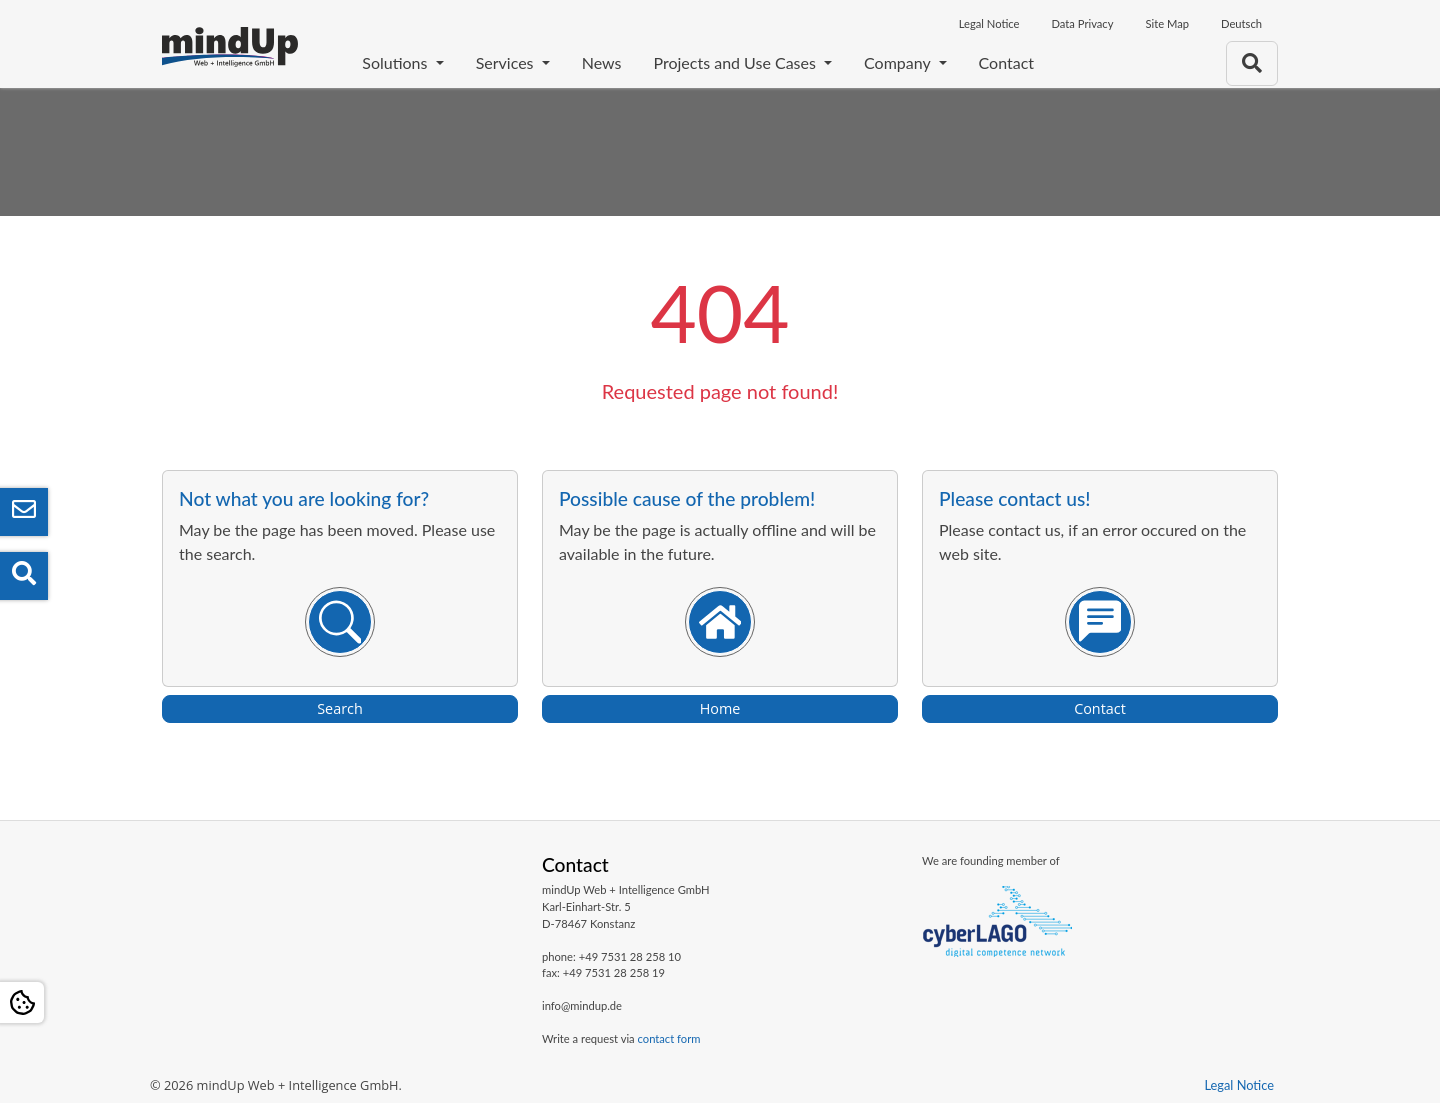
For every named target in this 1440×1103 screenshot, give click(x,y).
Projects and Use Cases (736, 62)
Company (899, 62)
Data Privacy (1082, 23)
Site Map (1167, 23)
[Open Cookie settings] (22, 1002)
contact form (669, 1038)
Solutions (396, 62)
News (602, 62)
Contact (1006, 62)
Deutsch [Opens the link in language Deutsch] (1241, 23)
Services (507, 62)
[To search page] (1252, 63)
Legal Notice (989, 23)
